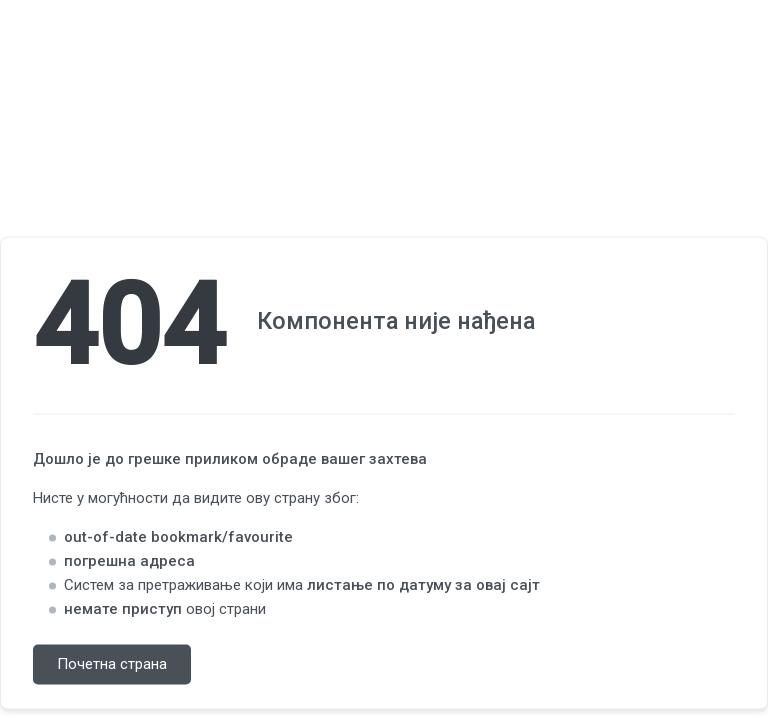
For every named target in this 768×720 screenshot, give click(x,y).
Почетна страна (112, 665)
